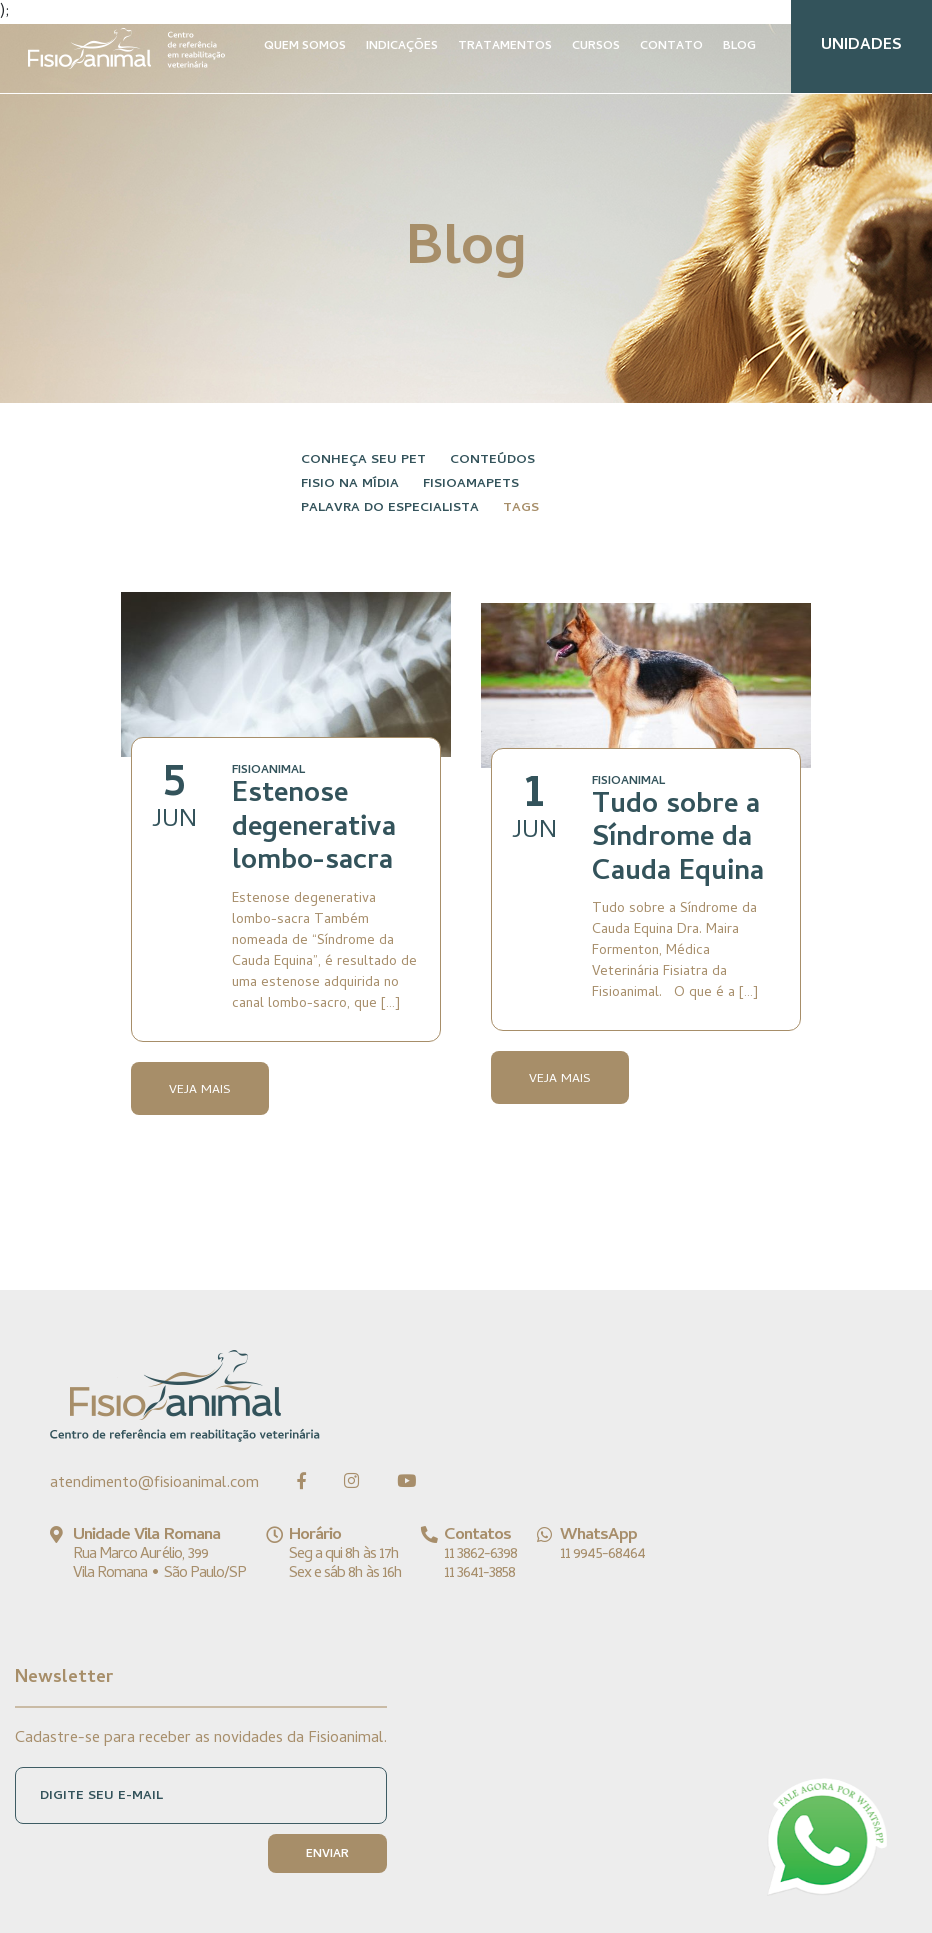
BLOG (739, 47)
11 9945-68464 (602, 1555)
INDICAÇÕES (402, 47)
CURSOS (596, 47)
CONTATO (671, 47)
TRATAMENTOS (505, 47)
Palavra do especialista (390, 508)
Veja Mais (200, 1090)
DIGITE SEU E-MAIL (101, 1796)
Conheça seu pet (363, 460)
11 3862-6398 (480, 1555)
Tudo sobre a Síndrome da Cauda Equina (678, 840)
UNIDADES (861, 46)
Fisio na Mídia (350, 484)
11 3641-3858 (479, 1574)
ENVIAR (327, 1855)
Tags (521, 508)
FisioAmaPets (471, 484)
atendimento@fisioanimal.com (154, 1484)
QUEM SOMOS (305, 47)
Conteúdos (492, 460)
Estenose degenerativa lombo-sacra (314, 829)
